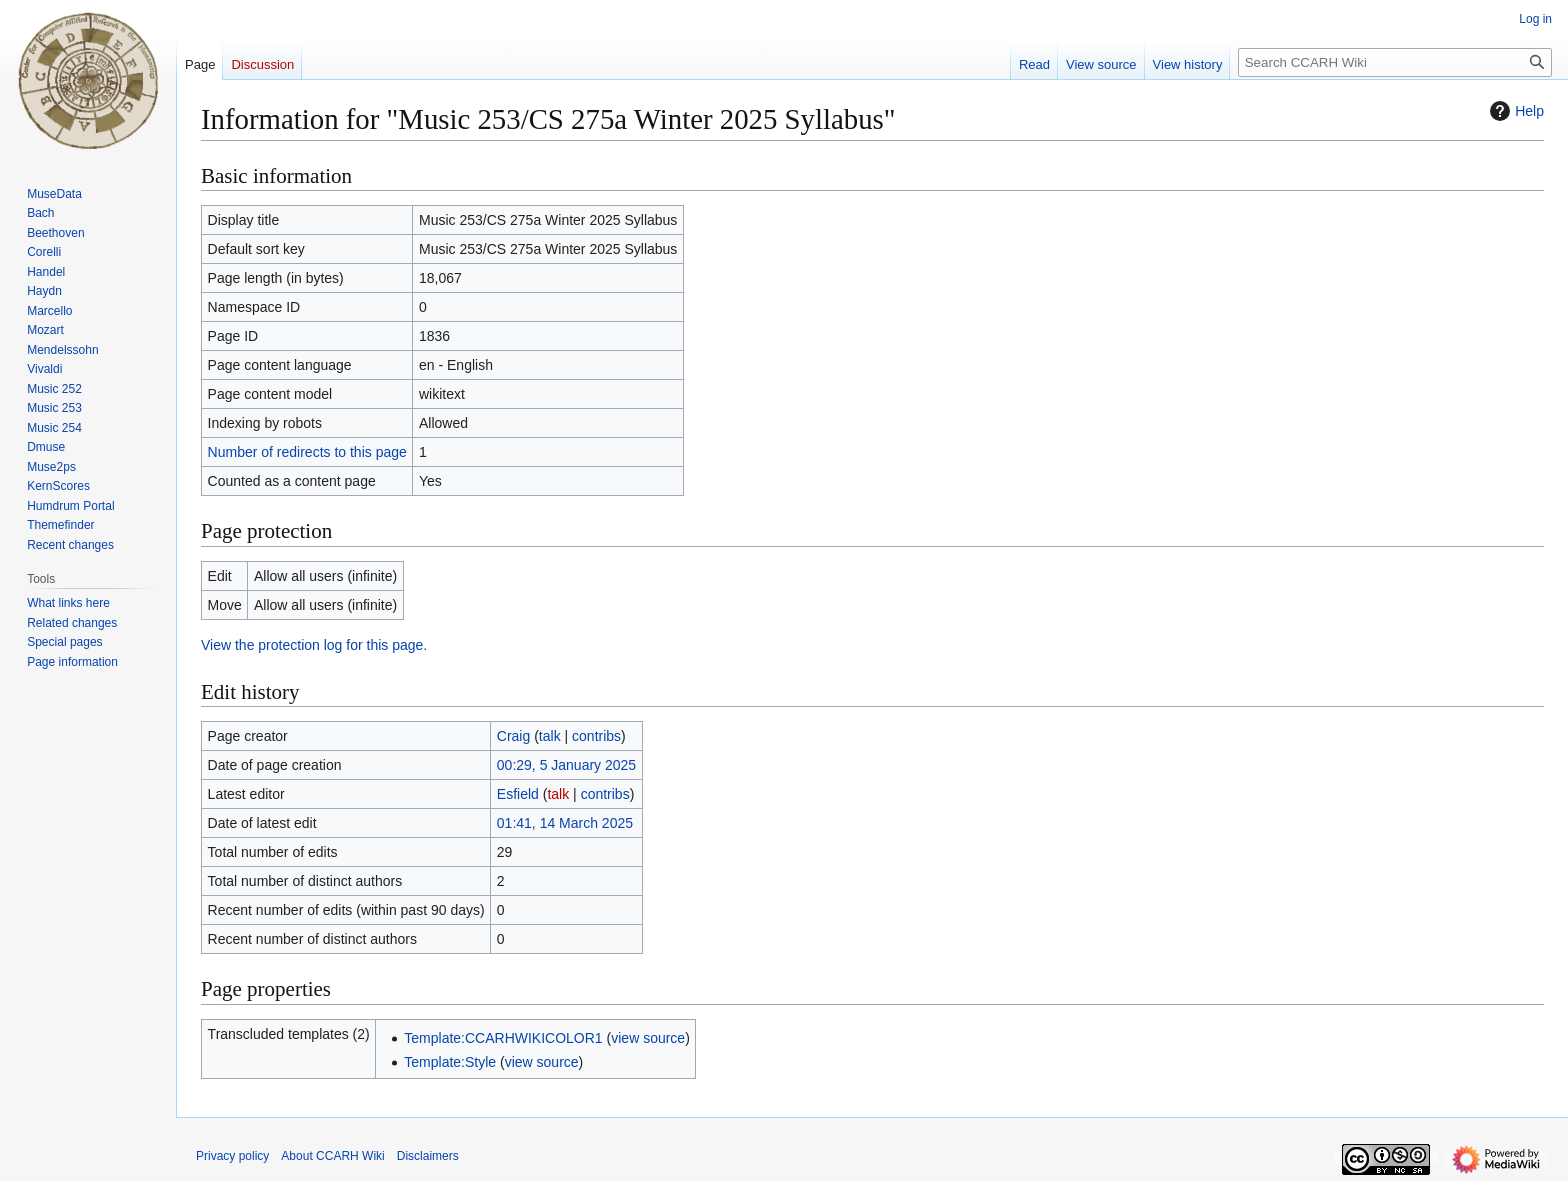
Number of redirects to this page (307, 452)
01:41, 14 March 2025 (565, 823)
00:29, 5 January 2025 (566, 765)
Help (1514, 111)
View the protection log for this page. (314, 645)
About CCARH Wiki (332, 1156)
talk (550, 736)
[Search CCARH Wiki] (1395, 62)
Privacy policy (232, 1156)
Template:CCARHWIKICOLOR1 (503, 1038)
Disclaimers (428, 1156)
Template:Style (450, 1062)
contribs (596, 736)
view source (648, 1038)
